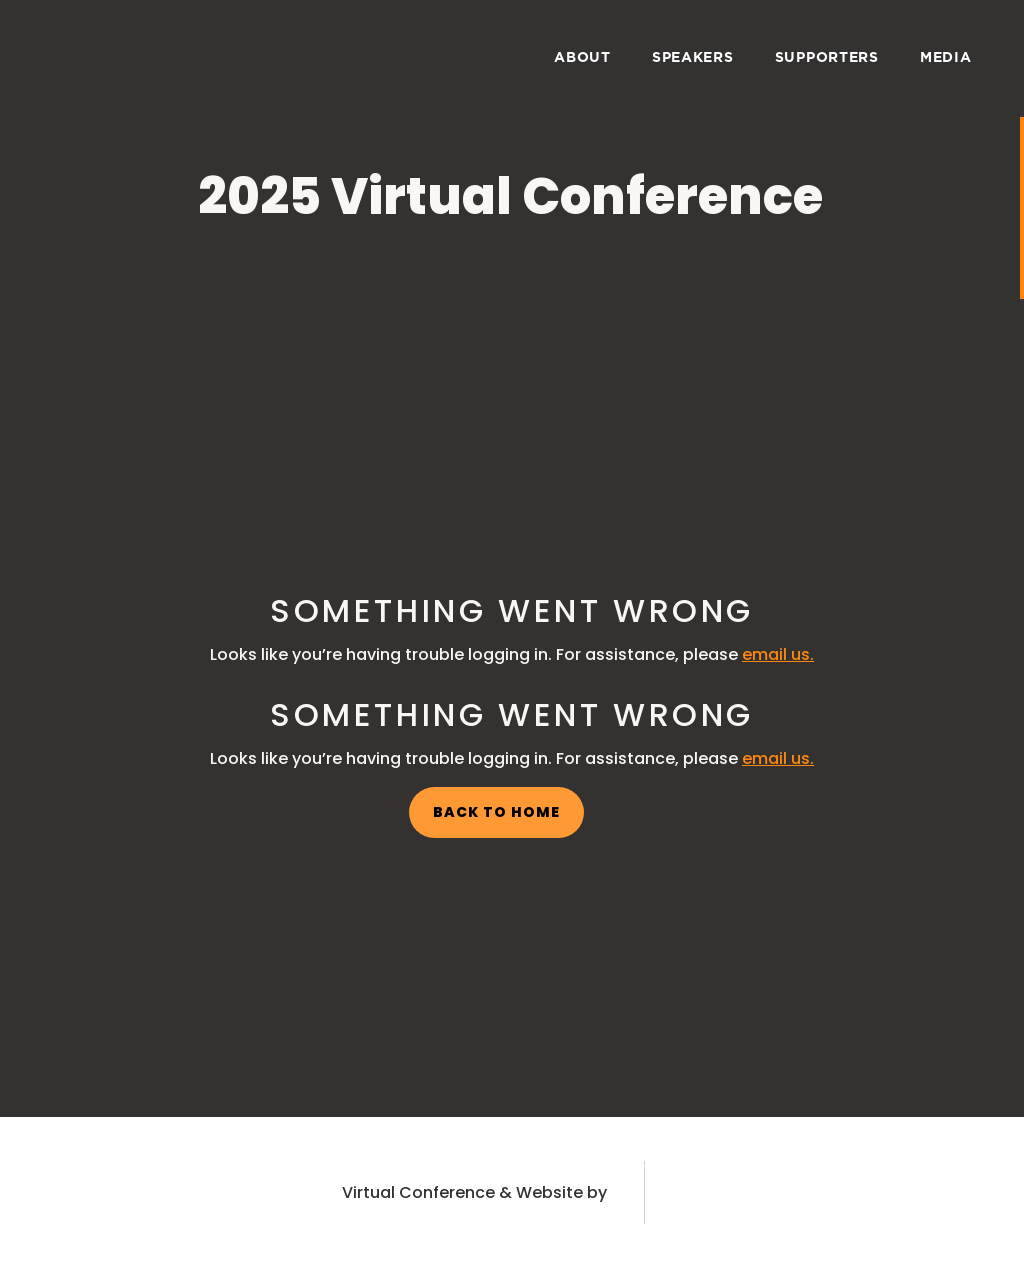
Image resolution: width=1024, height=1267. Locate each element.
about (582, 58)
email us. (778, 654)
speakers (693, 58)
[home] (88, 55)
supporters (827, 58)
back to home (496, 812)
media (946, 58)
